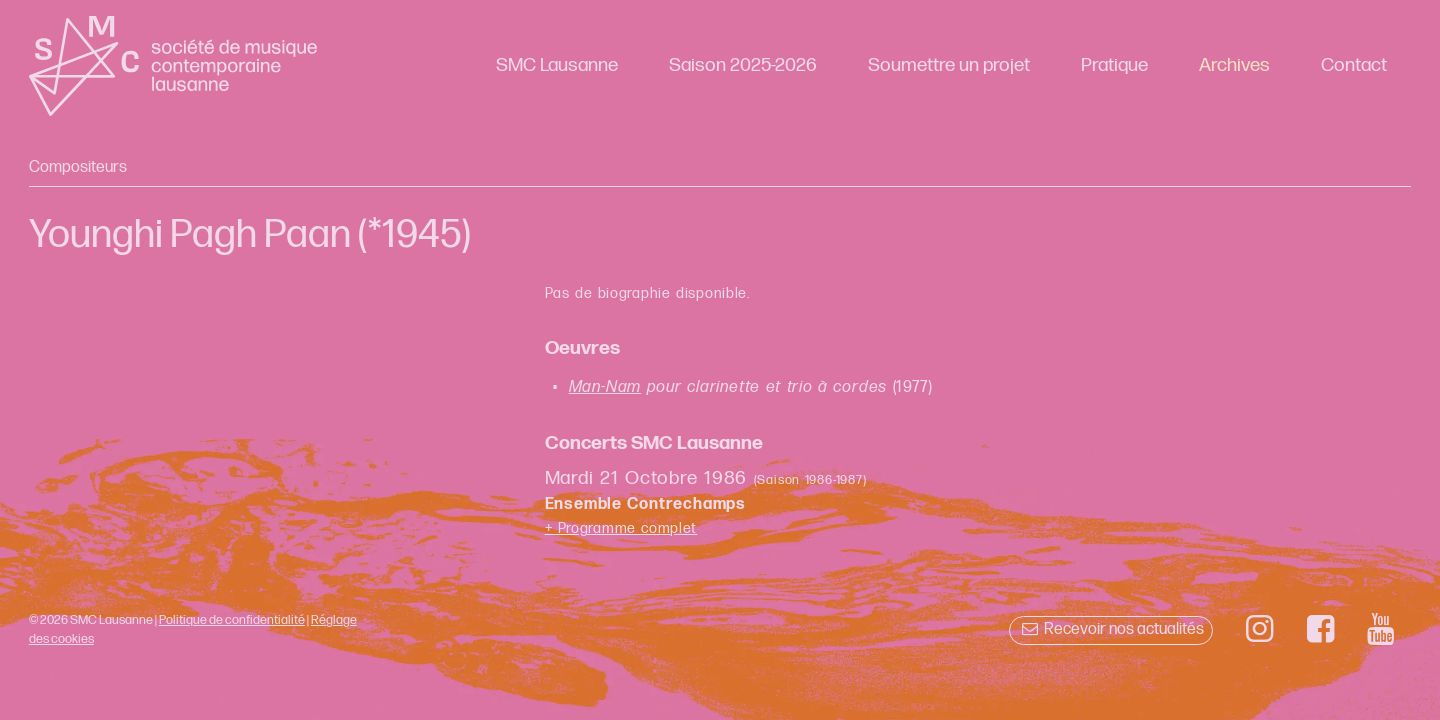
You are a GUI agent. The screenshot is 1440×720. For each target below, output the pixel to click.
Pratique (1114, 65)
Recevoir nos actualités (1110, 629)
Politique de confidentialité (232, 620)
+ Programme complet (621, 528)
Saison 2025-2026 (743, 65)
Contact (1354, 65)
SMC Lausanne (557, 65)
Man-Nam (605, 387)
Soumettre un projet (949, 65)
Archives (1234, 65)
